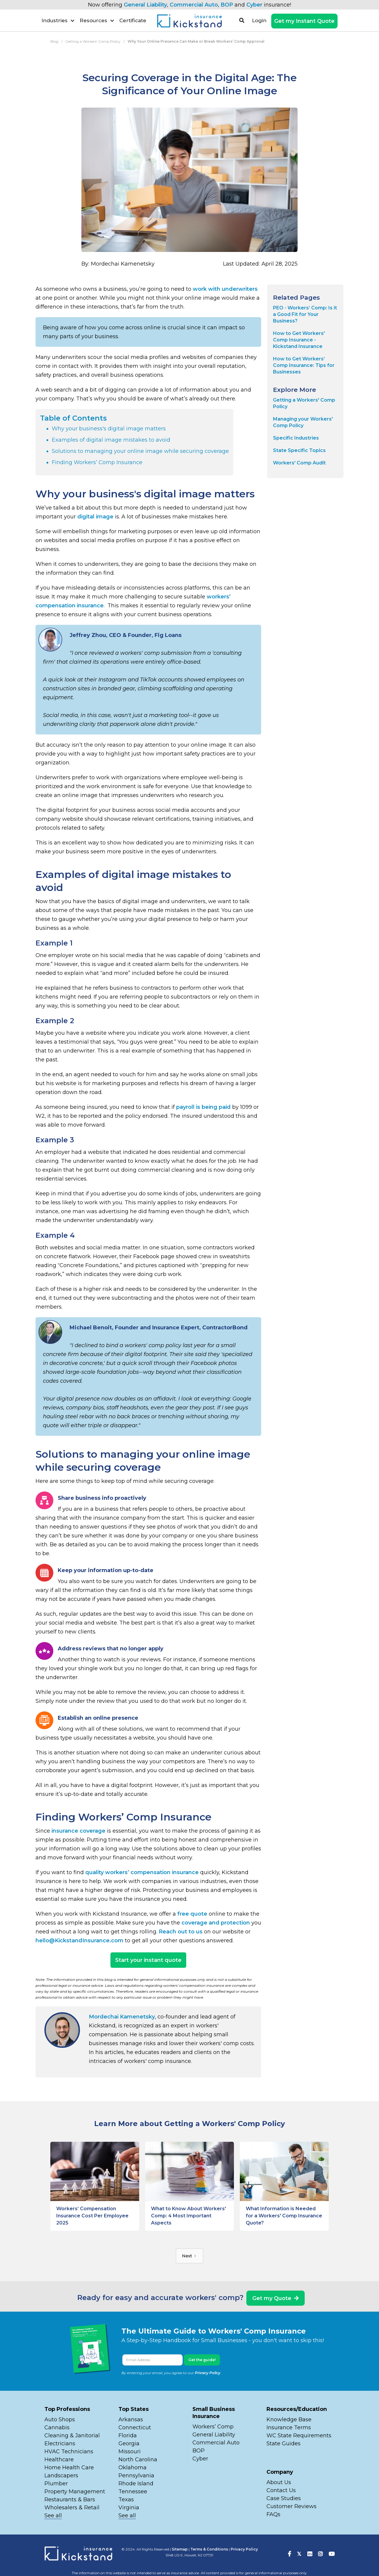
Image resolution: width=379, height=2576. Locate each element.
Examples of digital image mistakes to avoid (111, 440)
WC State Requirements (298, 2435)
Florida (127, 2435)
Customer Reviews (291, 2506)
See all (53, 2515)
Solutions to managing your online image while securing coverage (140, 451)
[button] (58, 20)
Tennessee (132, 2491)
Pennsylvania (136, 2475)
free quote (192, 1914)
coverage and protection (216, 1922)
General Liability (145, 4)
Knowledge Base (288, 2419)
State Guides (283, 2443)
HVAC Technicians (68, 2451)
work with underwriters (225, 289)
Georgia (128, 2443)
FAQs (273, 2514)
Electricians (59, 2443)
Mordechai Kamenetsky (122, 2016)
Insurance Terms (288, 2427)
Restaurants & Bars (69, 2499)
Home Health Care (69, 2467)
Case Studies (283, 2498)
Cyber (254, 4)
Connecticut (134, 2427)
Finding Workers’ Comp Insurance (97, 462)
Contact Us (281, 2490)
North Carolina (137, 2459)
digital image (95, 516)
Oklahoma (132, 2467)
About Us (278, 2482)
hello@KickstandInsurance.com (79, 1940)
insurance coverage (78, 1831)
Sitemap (180, 2549)
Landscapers (61, 2475)
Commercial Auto (194, 4)
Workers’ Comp (213, 2426)
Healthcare (59, 2459)
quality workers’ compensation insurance (142, 1872)
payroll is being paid (203, 1107)
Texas (126, 2499)
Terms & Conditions (209, 2549)
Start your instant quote (148, 1960)
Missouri (130, 2451)
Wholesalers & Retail (71, 2507)
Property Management (74, 2491)
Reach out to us (181, 1931)
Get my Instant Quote (304, 21)
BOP (227, 4)
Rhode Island (135, 2483)
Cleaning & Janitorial (72, 2435)
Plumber (56, 2483)
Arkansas (130, 2419)
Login (259, 20)
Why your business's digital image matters (109, 428)
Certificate (132, 20)
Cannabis (57, 2427)
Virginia (128, 2507)
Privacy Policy (207, 2373)
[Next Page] (189, 2255)
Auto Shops (59, 2419)
